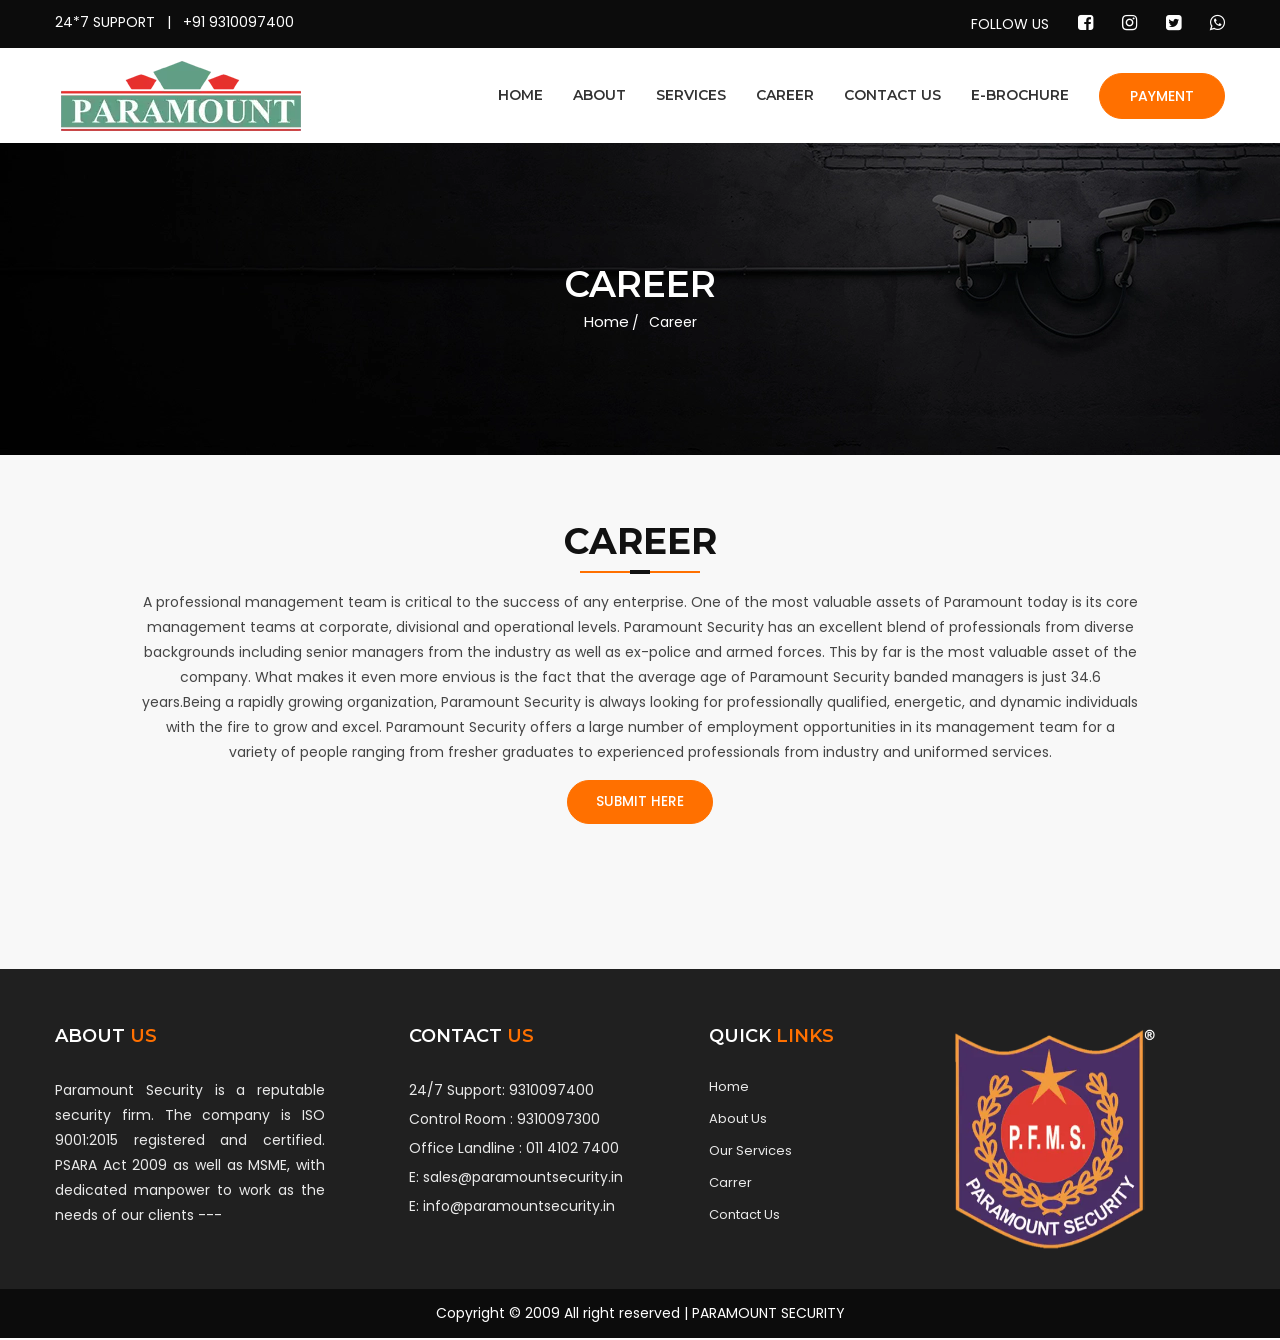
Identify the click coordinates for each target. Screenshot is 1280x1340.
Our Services (750, 1153)
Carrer (730, 1185)
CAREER (785, 95)
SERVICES (691, 95)
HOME (520, 95)
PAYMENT (1162, 96)
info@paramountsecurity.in (519, 1208)
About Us (738, 1121)
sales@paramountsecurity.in (523, 1179)
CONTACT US (892, 95)
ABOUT (599, 95)
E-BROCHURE (1020, 95)
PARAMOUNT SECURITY (768, 1315)
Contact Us (744, 1217)
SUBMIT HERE (640, 803)
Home (606, 322)
